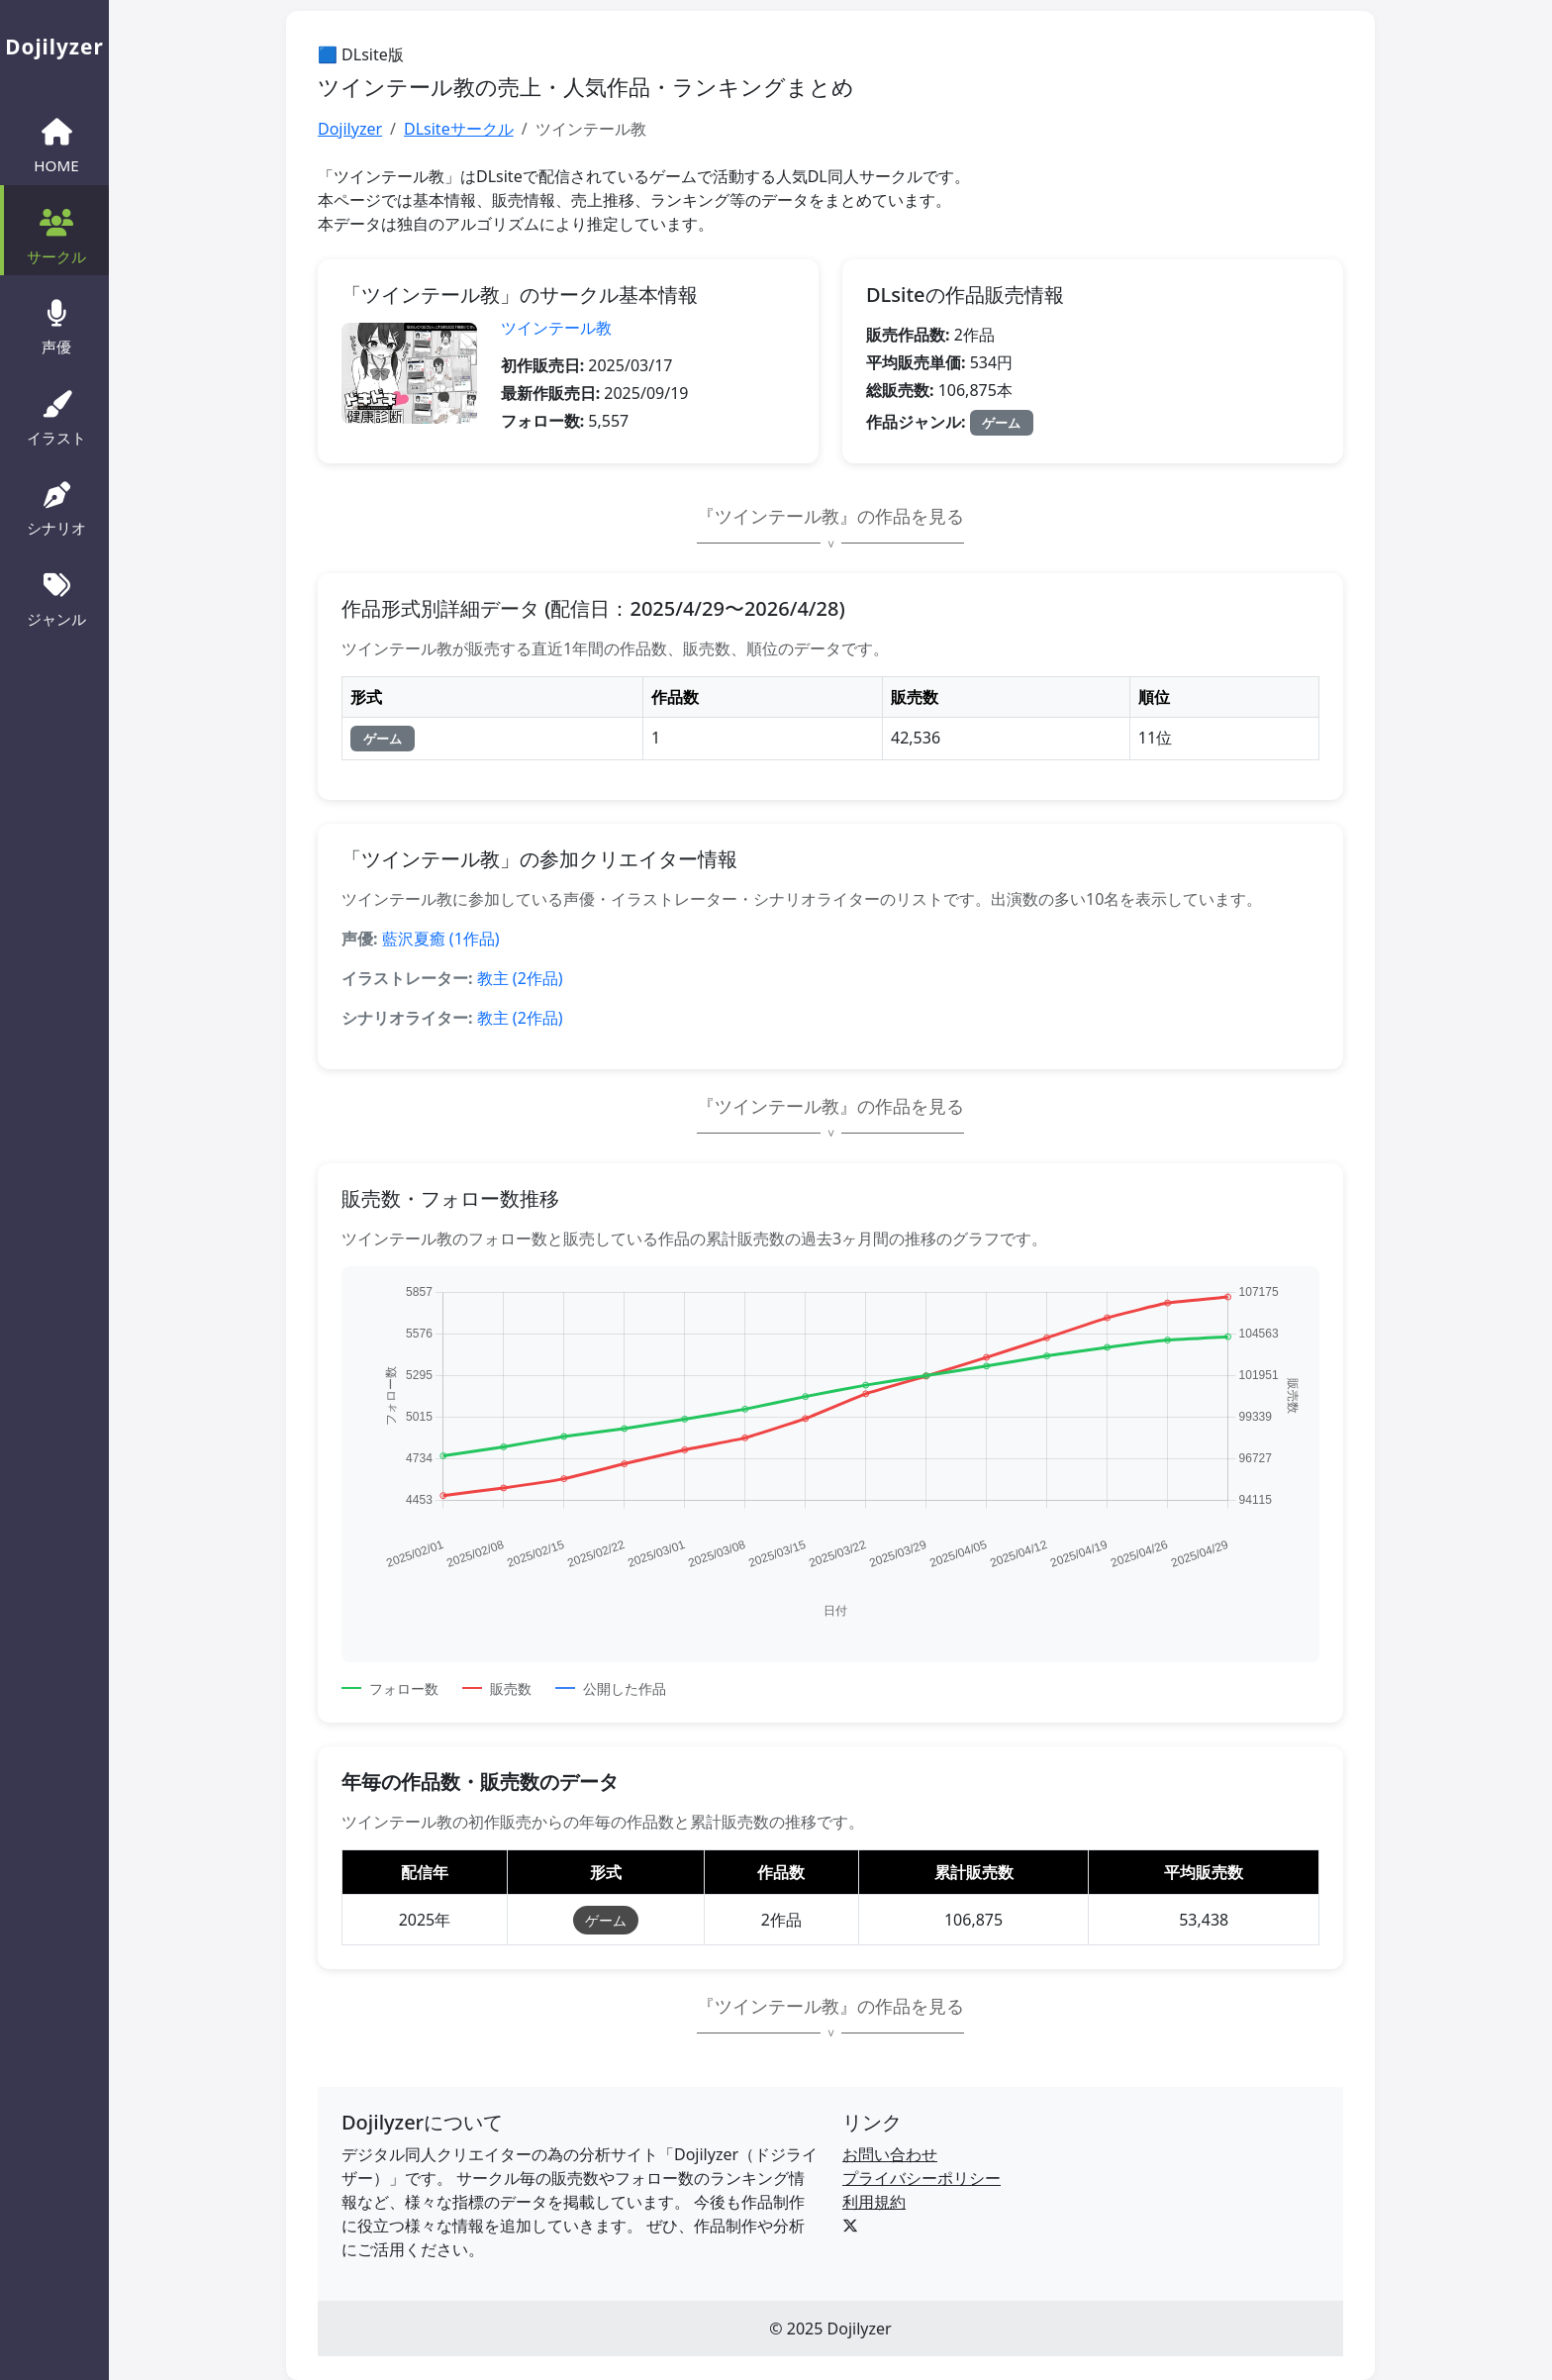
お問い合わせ (889, 2154)
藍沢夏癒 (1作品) (441, 938)
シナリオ (56, 507)
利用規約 (874, 2202)
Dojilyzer (350, 129)
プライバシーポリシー (921, 2178)
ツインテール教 (556, 328)
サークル (56, 234)
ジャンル (56, 597)
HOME (56, 143)
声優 (56, 324)
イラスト (56, 415)
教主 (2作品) (520, 978)
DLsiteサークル (459, 129)
